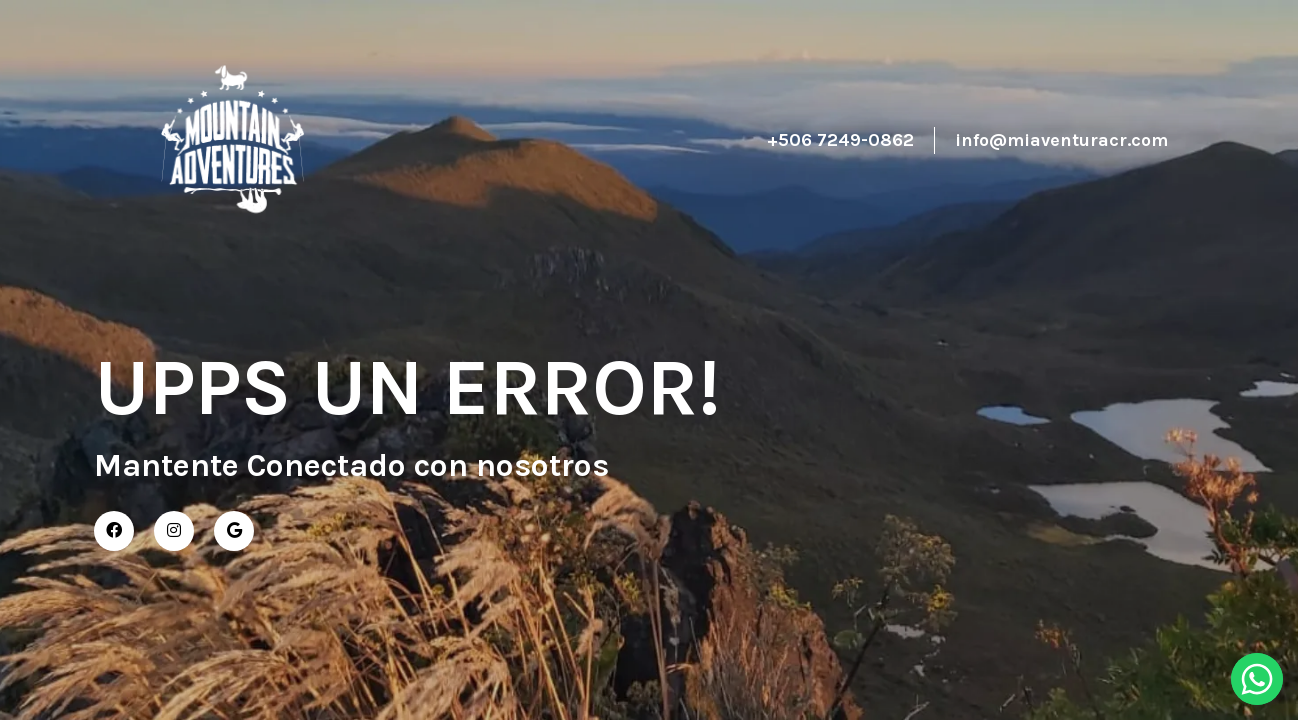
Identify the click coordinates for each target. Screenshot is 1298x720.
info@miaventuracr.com (1061, 140)
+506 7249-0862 (840, 140)
